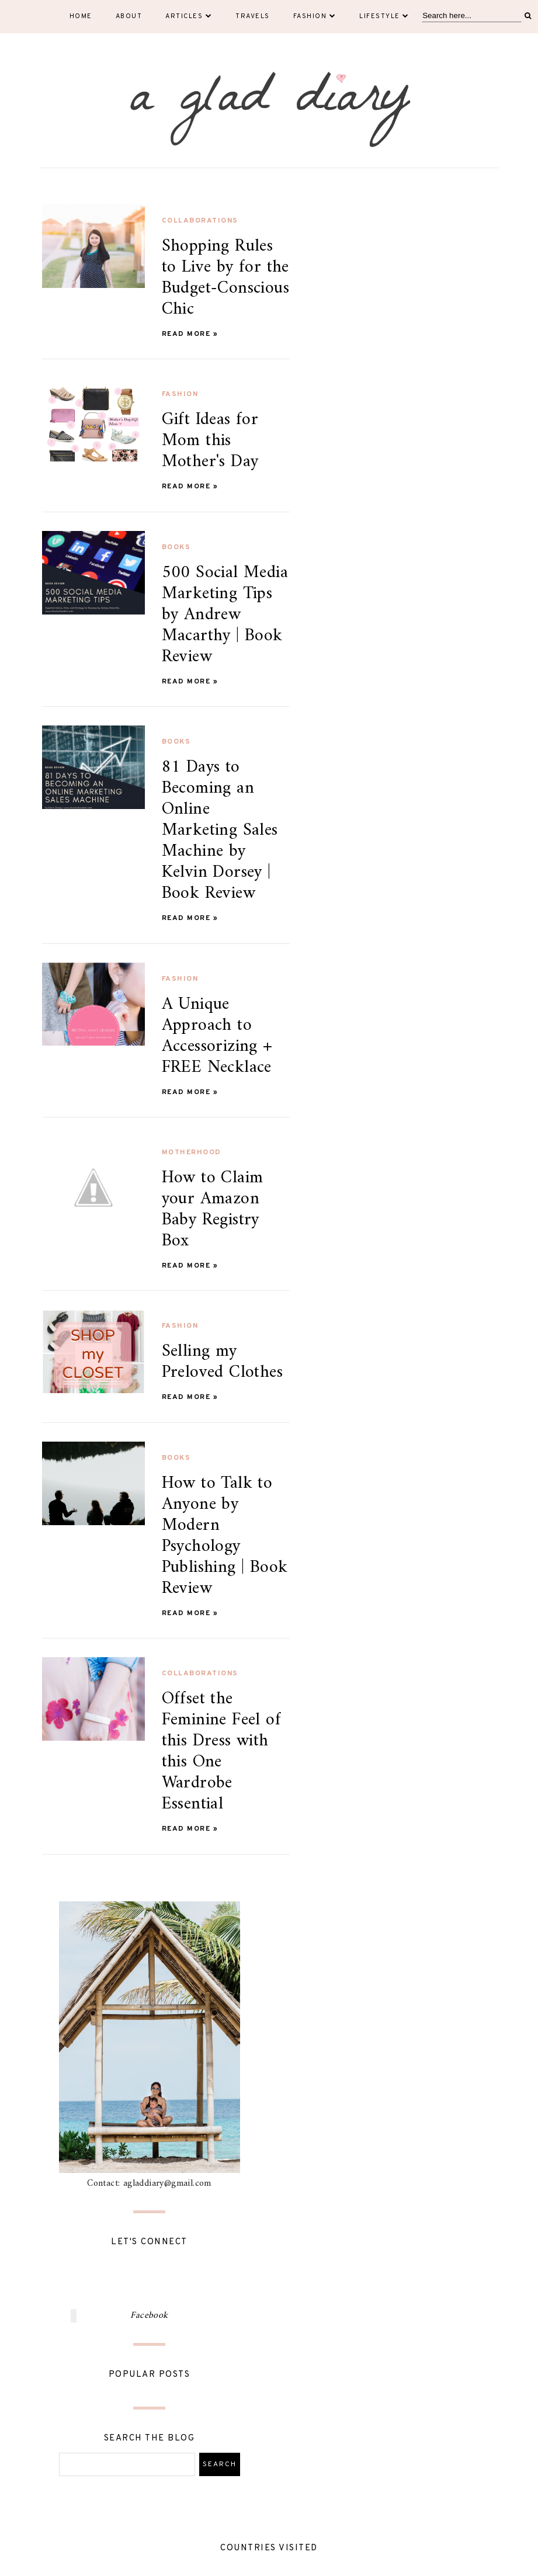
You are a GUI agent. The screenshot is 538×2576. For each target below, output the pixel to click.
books (176, 547)
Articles (188, 16)
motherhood (191, 1152)
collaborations (200, 220)
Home (81, 16)
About (129, 16)
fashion (180, 394)
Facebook (149, 2315)
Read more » (190, 334)
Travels (252, 16)
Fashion (314, 16)
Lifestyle (384, 16)
